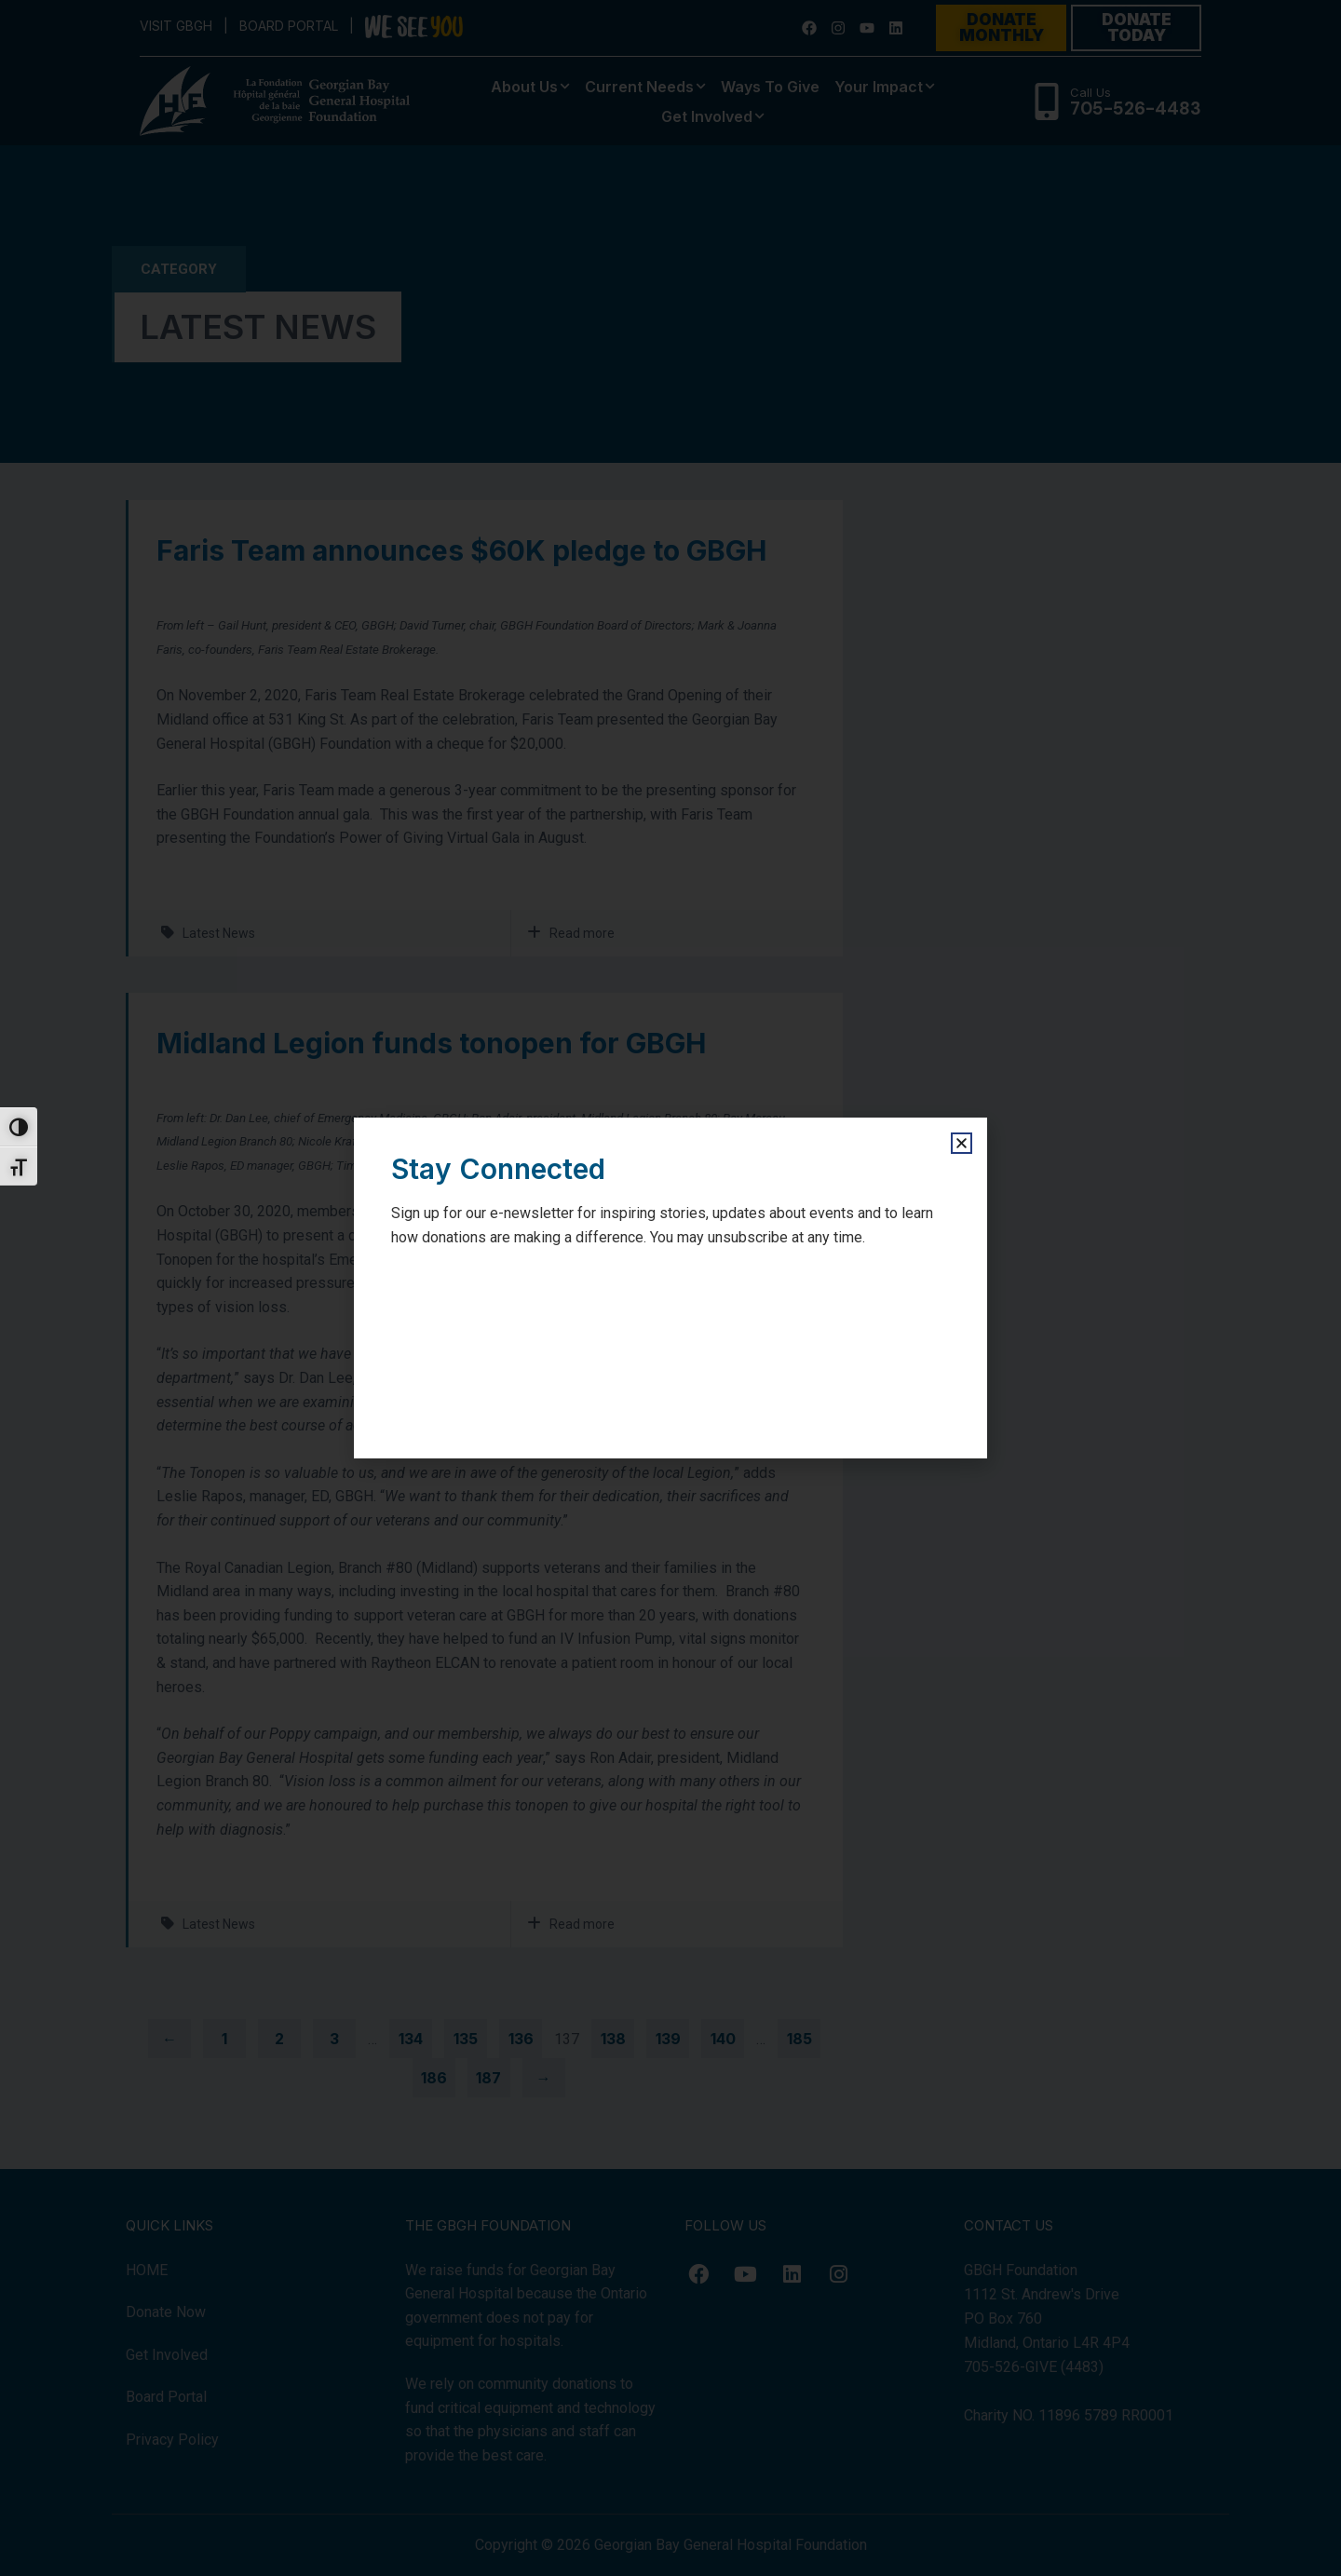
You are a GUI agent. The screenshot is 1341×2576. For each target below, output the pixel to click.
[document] (670, 1288)
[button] (961, 1143)
